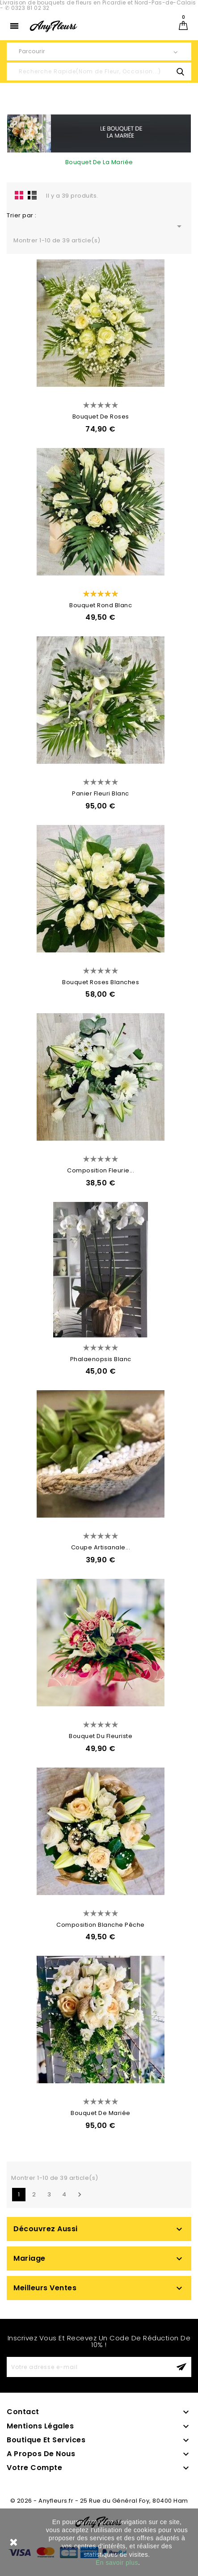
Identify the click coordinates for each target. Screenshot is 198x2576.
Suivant (79, 2194)
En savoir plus (117, 2562)
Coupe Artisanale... (101, 1547)
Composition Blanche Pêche (100, 1924)
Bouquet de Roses (100, 416)
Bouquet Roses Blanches (100, 982)
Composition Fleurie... (100, 1170)
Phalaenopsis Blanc (100, 1359)
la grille (19, 194)
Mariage (29, 2258)
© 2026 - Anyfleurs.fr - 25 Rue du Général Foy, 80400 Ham (99, 2500)
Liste (32, 194)
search (180, 71)
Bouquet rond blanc (100, 605)
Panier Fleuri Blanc (100, 793)
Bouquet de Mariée (101, 2113)
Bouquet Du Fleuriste (100, 1736)
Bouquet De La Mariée (99, 162)
